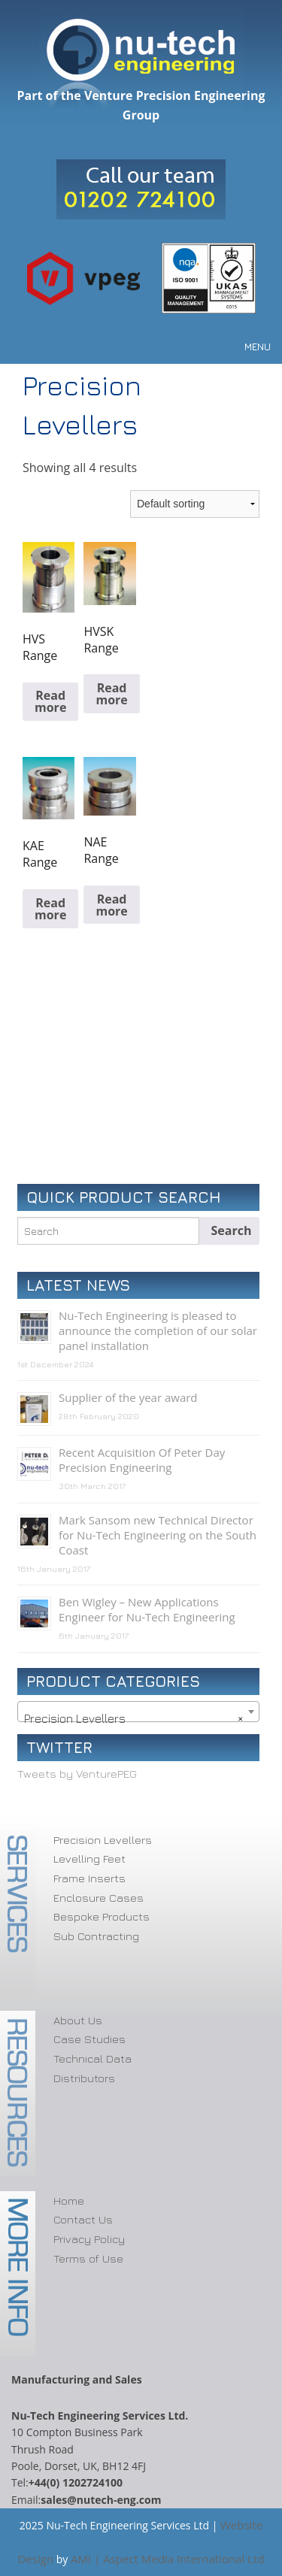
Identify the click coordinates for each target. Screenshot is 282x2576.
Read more (50, 701)
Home (68, 2200)
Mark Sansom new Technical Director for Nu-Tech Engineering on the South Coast (157, 1534)
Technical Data (92, 2058)
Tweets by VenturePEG (77, 1773)
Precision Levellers (102, 1839)
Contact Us (83, 2219)
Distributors (84, 2078)
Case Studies (89, 2039)
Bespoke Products (101, 1916)
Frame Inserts (89, 1878)
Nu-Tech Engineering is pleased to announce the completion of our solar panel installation (158, 1330)
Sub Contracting (96, 1936)
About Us (77, 2020)
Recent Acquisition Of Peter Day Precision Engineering (142, 1460)
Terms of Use (88, 2258)
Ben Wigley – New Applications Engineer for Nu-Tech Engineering (147, 1609)
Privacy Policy (89, 2238)
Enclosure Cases (98, 1897)
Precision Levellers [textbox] (134, 1718)
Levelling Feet (89, 1858)
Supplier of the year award (128, 1397)
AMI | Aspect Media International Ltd (168, 2558)
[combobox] (138, 1711)
